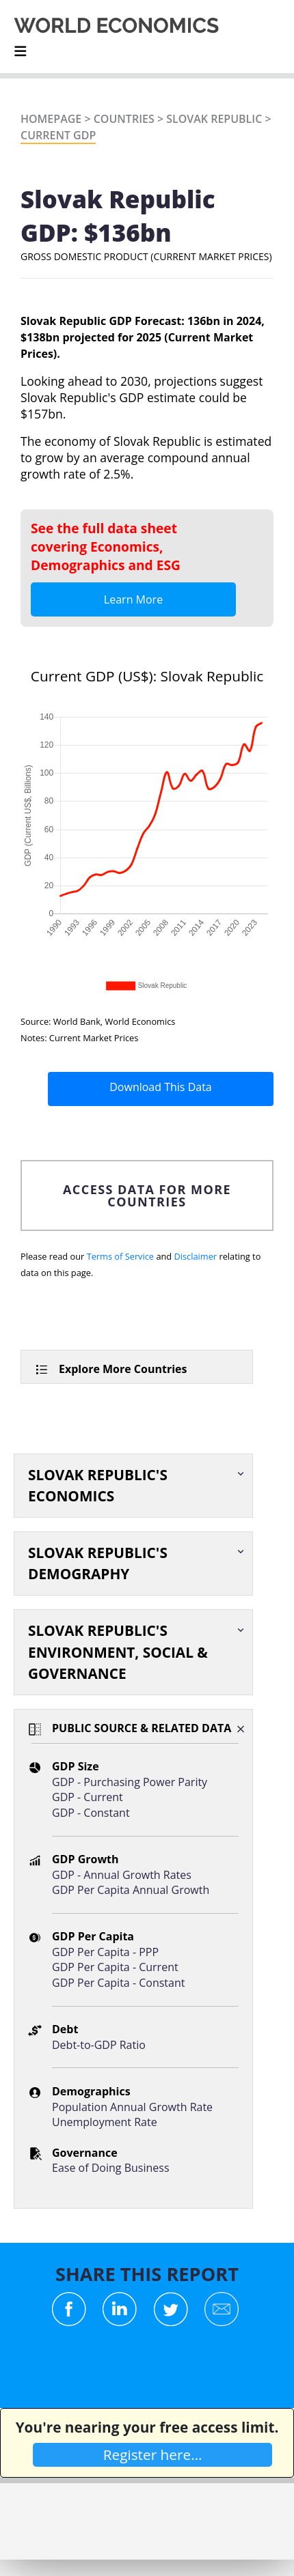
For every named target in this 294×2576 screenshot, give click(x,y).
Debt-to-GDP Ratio (99, 2044)
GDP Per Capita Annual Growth (130, 1889)
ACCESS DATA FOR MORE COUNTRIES (147, 1195)
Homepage (51, 118)
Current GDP (58, 135)
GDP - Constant (91, 1812)
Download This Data (160, 1086)
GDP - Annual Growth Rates (121, 1874)
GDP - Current (87, 1796)
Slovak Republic (214, 118)
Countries (124, 118)
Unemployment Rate (104, 2121)
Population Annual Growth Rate (132, 2106)
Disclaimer (195, 1256)
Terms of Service (120, 1256)
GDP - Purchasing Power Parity (129, 1781)
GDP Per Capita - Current (115, 1967)
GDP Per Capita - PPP (105, 1951)
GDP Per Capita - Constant (118, 1982)
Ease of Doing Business (111, 2167)
